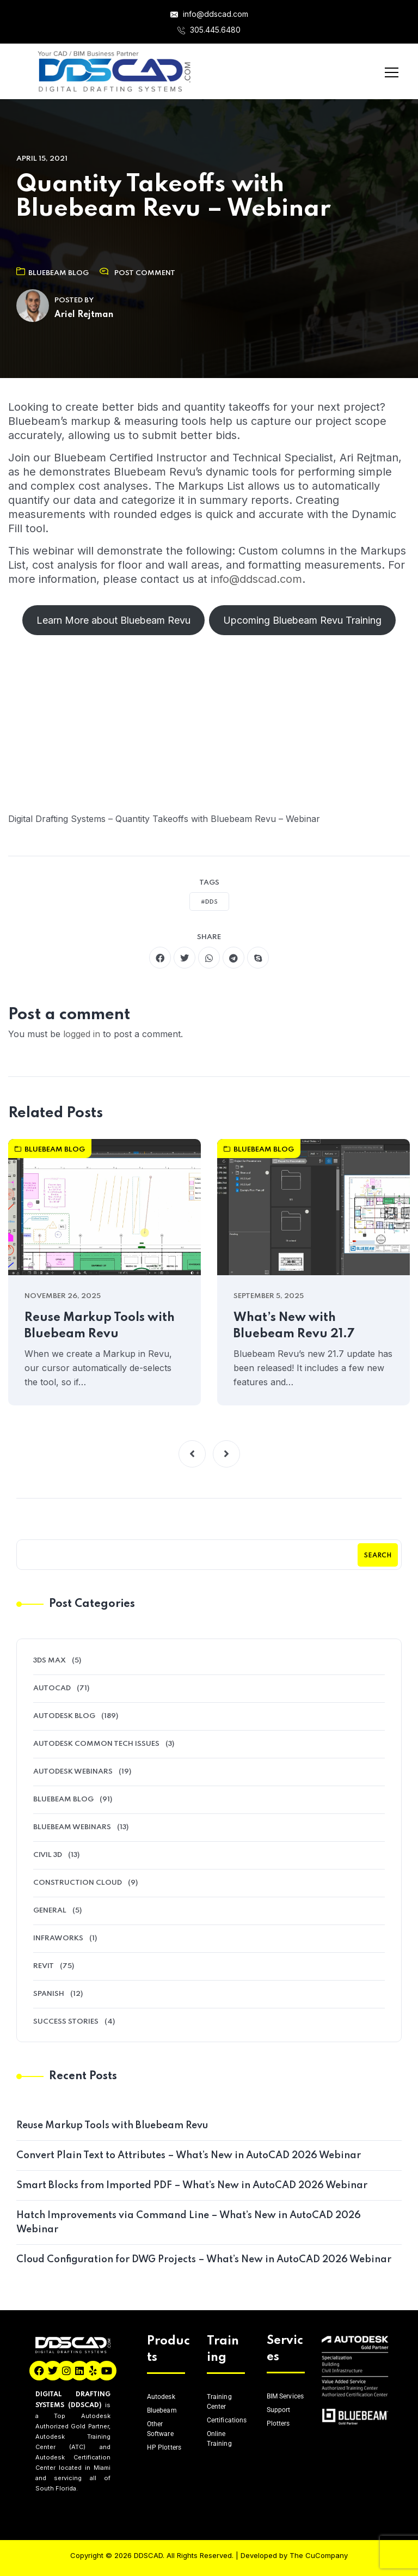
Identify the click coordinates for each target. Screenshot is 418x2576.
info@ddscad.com (209, 14)
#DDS (209, 902)
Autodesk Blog (64, 1716)
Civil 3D (47, 1855)
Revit (43, 1966)
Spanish (48, 1994)
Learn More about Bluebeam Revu (113, 620)
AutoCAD (52, 1688)
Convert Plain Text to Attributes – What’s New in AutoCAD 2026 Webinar (188, 2155)
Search (377, 1555)
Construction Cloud (77, 1882)
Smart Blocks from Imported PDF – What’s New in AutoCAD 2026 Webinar (191, 2185)
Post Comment (144, 273)
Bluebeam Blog (52, 273)
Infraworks (58, 1938)
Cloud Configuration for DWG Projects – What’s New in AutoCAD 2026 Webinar (203, 2259)
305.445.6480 (209, 29)
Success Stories (66, 2021)
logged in (81, 1033)
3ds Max (49, 1660)
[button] (192, 1453)
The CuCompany (319, 2555)
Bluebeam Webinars (72, 1827)
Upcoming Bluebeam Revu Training (302, 620)
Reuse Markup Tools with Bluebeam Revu (99, 1326)
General (49, 1910)
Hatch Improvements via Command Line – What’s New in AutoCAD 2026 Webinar (188, 2222)
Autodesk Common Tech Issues (96, 1743)
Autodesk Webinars (73, 1771)
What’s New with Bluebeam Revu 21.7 (294, 1326)
